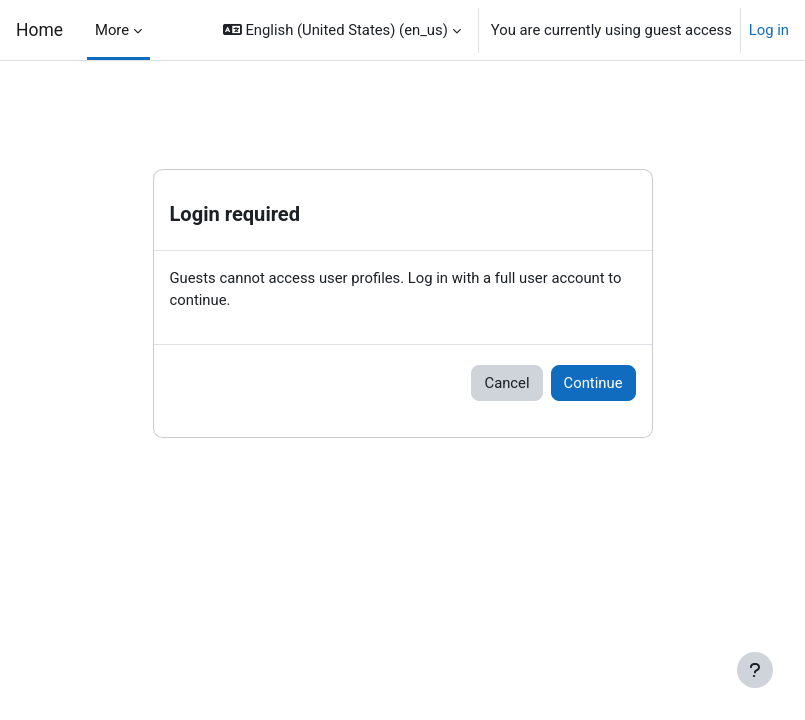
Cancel (506, 383)
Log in (769, 30)
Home (39, 30)
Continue (593, 383)
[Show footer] (755, 670)
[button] (342, 30)
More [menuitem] (112, 30)
